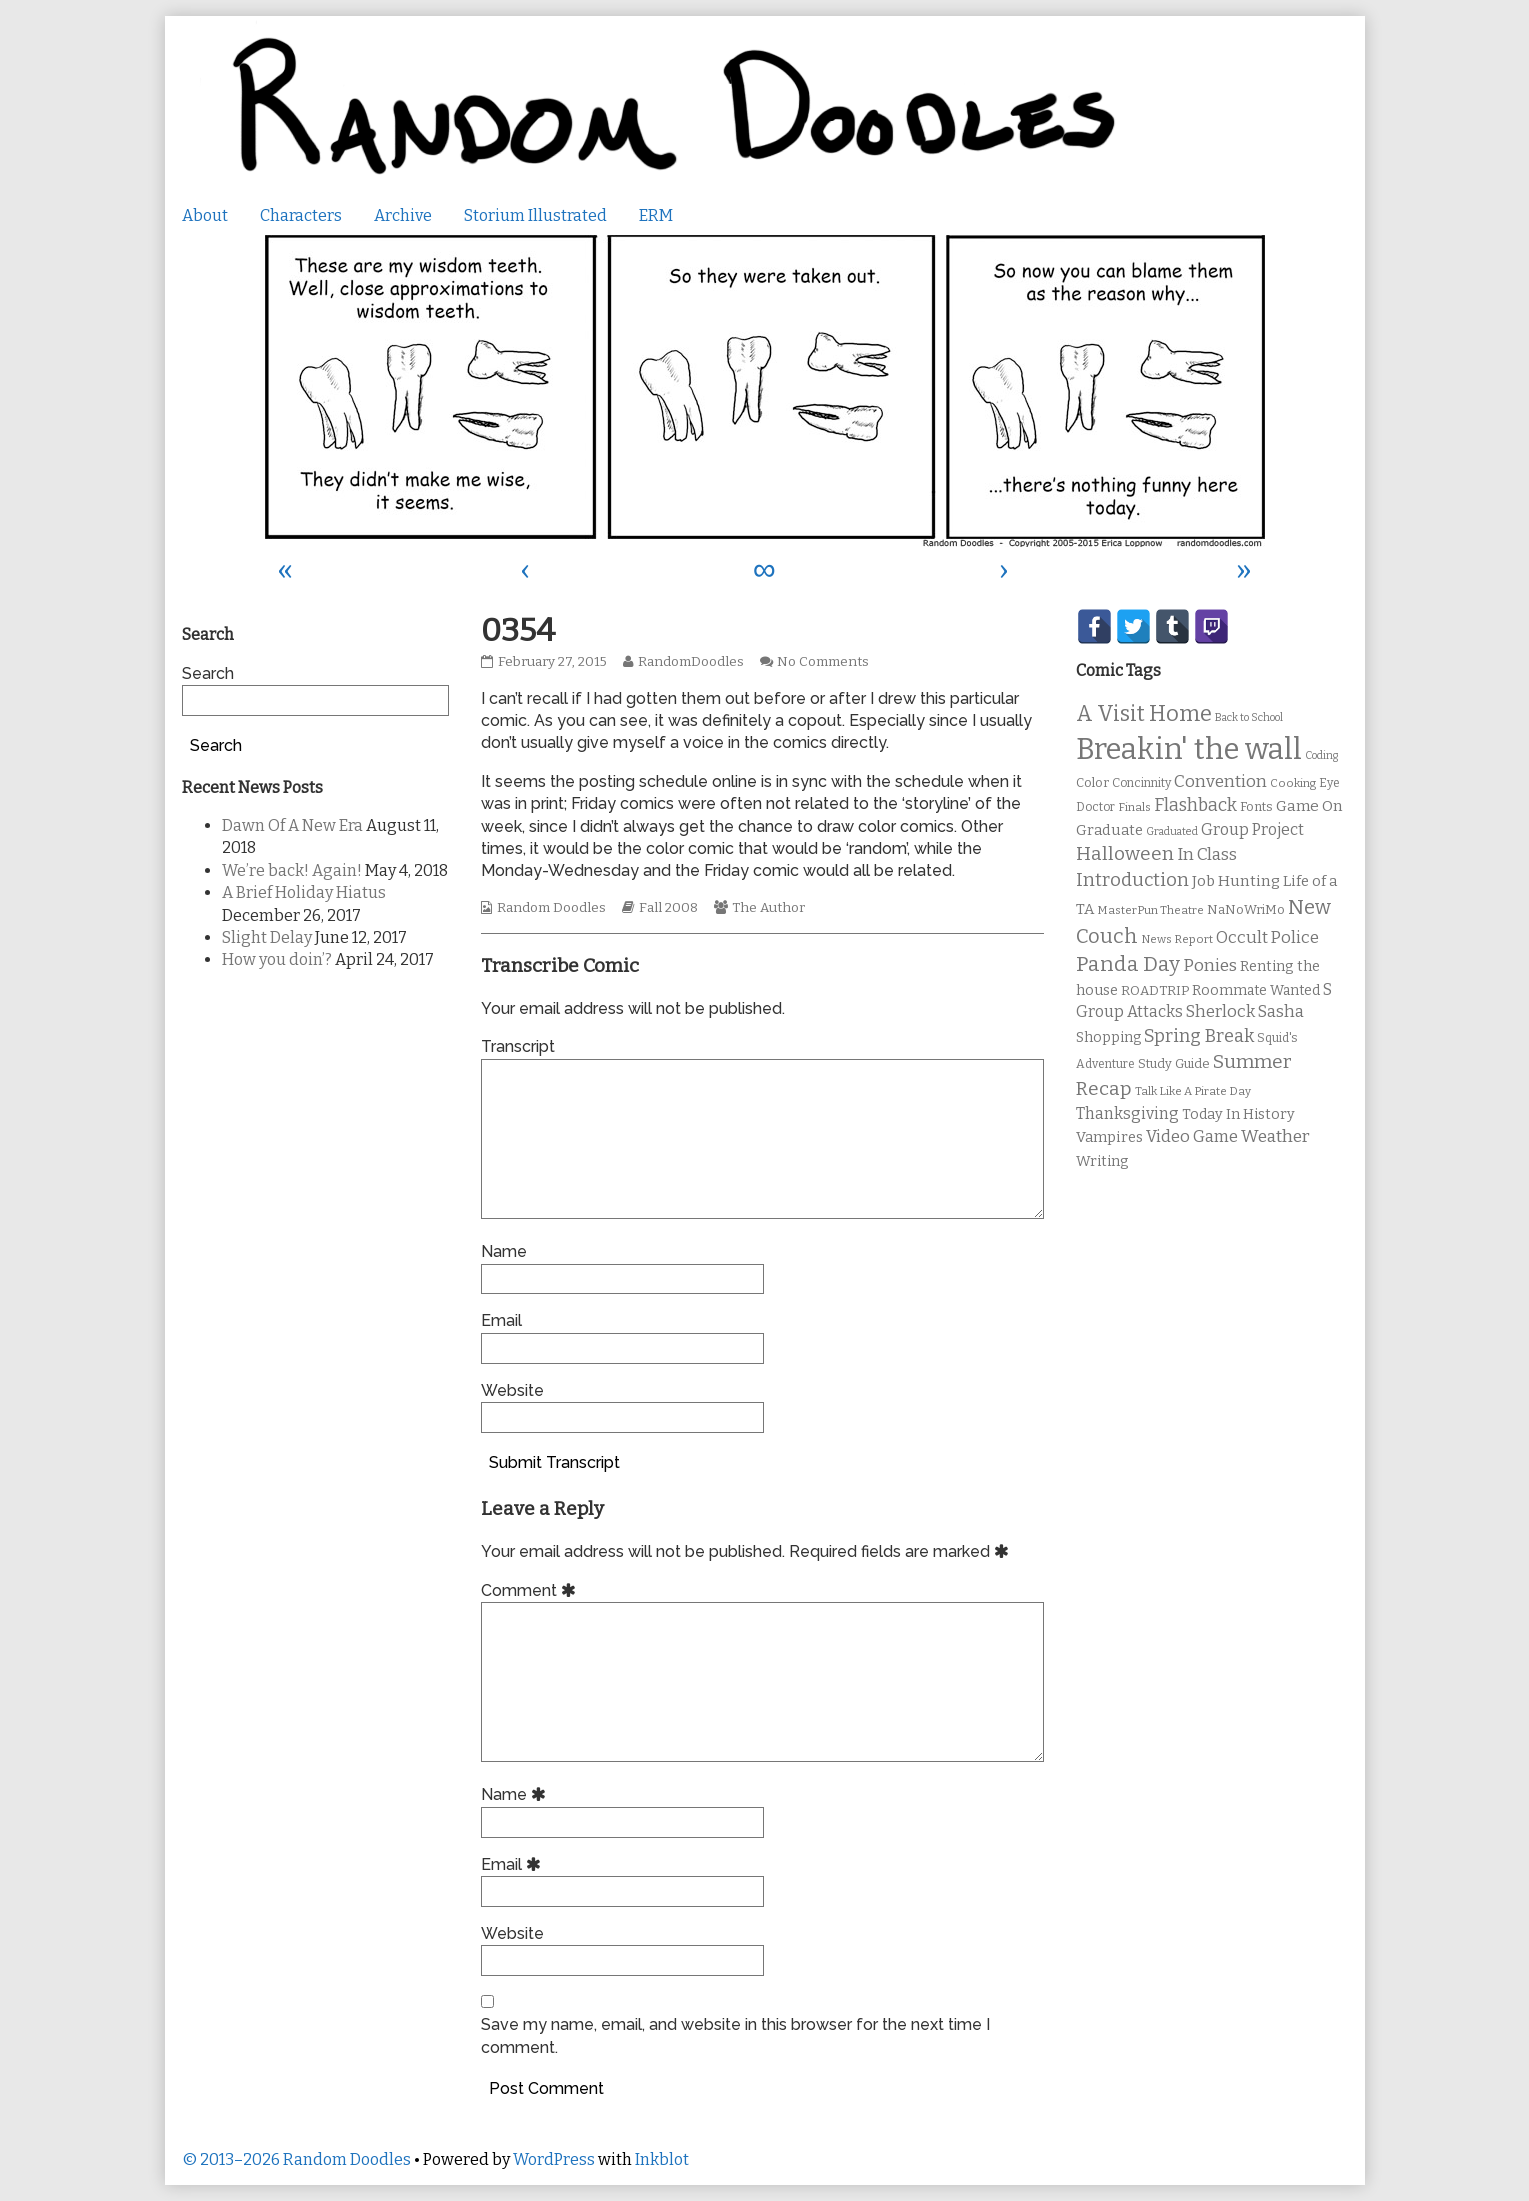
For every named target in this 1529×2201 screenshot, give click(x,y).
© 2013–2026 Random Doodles (296, 2159)
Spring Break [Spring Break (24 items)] (1199, 1036)
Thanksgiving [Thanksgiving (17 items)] (1127, 1113)
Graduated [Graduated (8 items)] (1172, 831)
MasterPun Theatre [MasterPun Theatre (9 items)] (1150, 910)
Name (504, 1251)
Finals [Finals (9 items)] (1134, 807)
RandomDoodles (690, 662)
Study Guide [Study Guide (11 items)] (1174, 1063)
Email (501, 1320)
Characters (301, 215)
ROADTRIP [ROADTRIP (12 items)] (1155, 991)
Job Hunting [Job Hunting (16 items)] (1236, 881)
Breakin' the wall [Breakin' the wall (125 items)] (1189, 749)
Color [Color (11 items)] (1092, 782)
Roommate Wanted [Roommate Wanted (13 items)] (1256, 990)
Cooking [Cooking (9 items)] (1293, 783)
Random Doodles (551, 908)
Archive (403, 215)
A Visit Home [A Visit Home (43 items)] (1144, 714)
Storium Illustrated (535, 215)
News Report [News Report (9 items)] (1177, 939)
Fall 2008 (668, 908)
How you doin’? (277, 959)
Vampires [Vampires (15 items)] (1109, 1137)
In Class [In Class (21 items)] (1207, 854)
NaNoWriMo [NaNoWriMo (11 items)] (1246, 909)
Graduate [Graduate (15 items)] (1109, 830)
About (205, 215)
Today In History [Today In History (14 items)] (1238, 1114)
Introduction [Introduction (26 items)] (1132, 880)
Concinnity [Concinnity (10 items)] (1141, 783)
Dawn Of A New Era (292, 825)
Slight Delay (267, 937)
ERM (656, 215)
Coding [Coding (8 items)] (1321, 755)
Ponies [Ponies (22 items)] (1210, 965)
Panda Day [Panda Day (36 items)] (1128, 964)
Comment (531, 1590)
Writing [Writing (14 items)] (1102, 1161)
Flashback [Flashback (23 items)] (1195, 805)
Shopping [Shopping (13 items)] (1108, 1037)
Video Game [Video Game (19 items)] (1192, 1136)
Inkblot (662, 2159)
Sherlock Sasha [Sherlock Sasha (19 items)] (1245, 1011)
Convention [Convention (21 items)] (1220, 781)
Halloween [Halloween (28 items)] (1125, 853)
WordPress (554, 2159)
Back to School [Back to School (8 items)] (1249, 717)
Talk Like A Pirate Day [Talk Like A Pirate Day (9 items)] (1193, 1091)
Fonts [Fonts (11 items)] (1256, 806)
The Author (768, 908)
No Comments (823, 662)
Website (512, 1390)
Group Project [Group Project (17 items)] (1252, 829)
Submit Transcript (554, 1462)
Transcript (518, 1046)
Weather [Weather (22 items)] (1275, 1136)
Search (208, 673)
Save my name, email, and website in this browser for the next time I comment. (735, 2035)
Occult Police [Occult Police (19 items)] (1267, 937)
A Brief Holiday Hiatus (304, 892)
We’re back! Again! (292, 870)
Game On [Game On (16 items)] (1309, 806)
